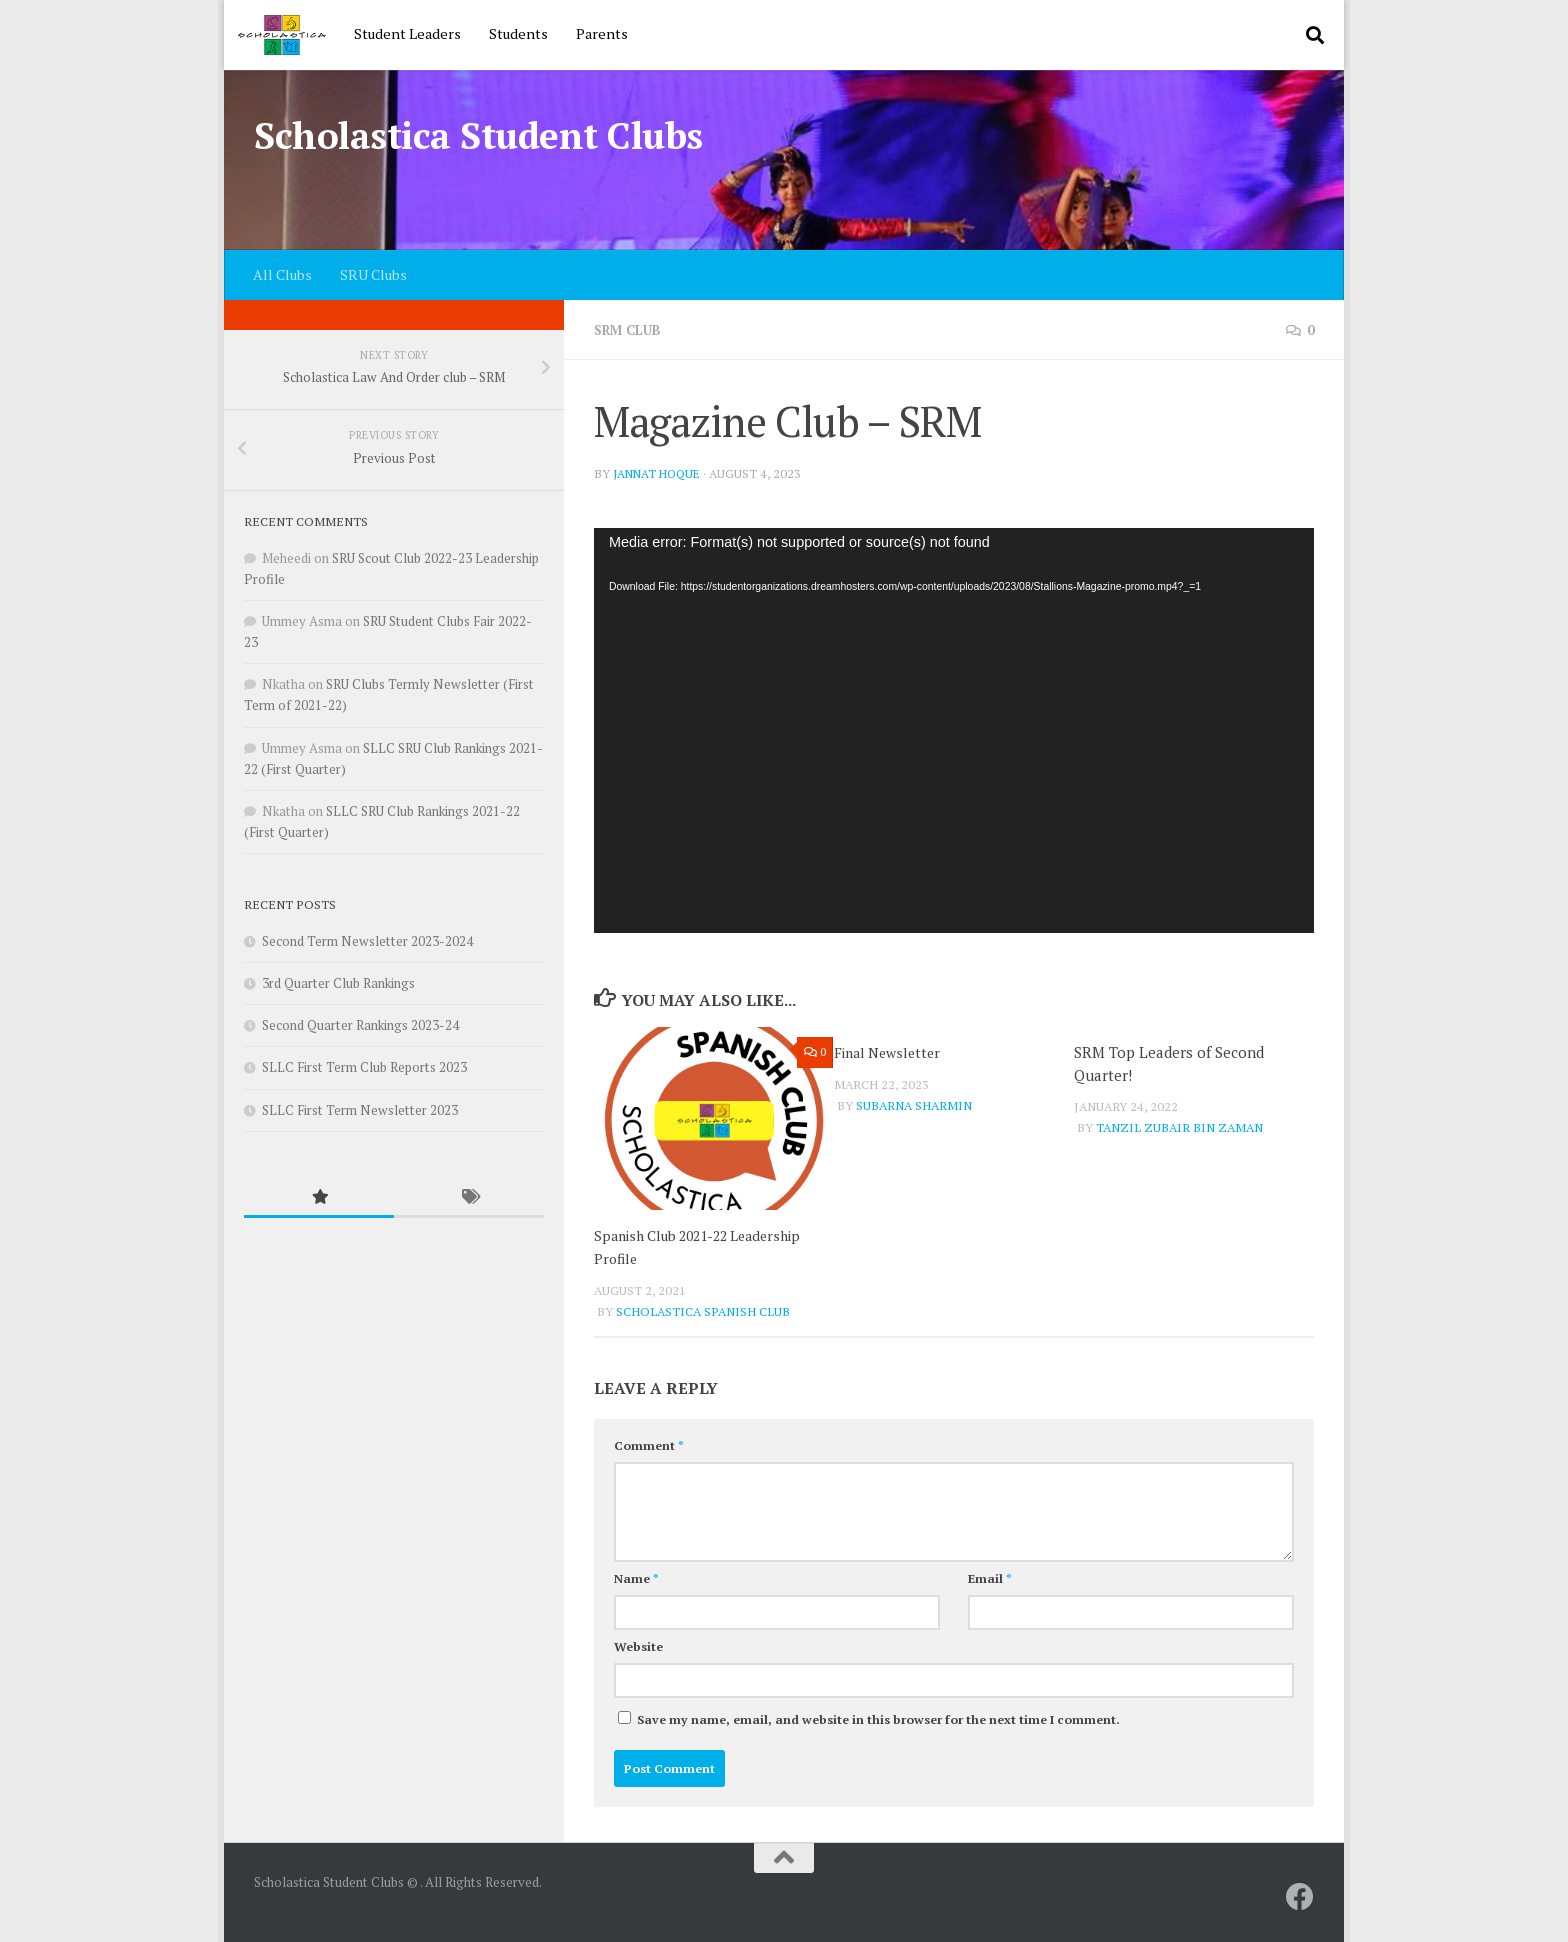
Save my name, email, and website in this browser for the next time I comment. (878, 1718)
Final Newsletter (891, 1052)
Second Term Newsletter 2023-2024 (367, 941)
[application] (954, 730)
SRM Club (631, 329)
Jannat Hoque (660, 473)
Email (990, 1577)
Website (638, 1645)
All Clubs (282, 274)
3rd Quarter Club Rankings (338, 983)
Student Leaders (407, 33)
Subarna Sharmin (914, 1105)
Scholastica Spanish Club (703, 1310)
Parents (602, 33)
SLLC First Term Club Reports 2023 (364, 1067)
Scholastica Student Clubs (478, 135)
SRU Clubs (373, 274)
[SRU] (1300, 1896)
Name (636, 1577)
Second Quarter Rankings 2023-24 (360, 1025)
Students (518, 33)
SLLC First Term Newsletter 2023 (360, 1110)
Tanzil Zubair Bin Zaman (1179, 1127)
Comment (649, 1444)
